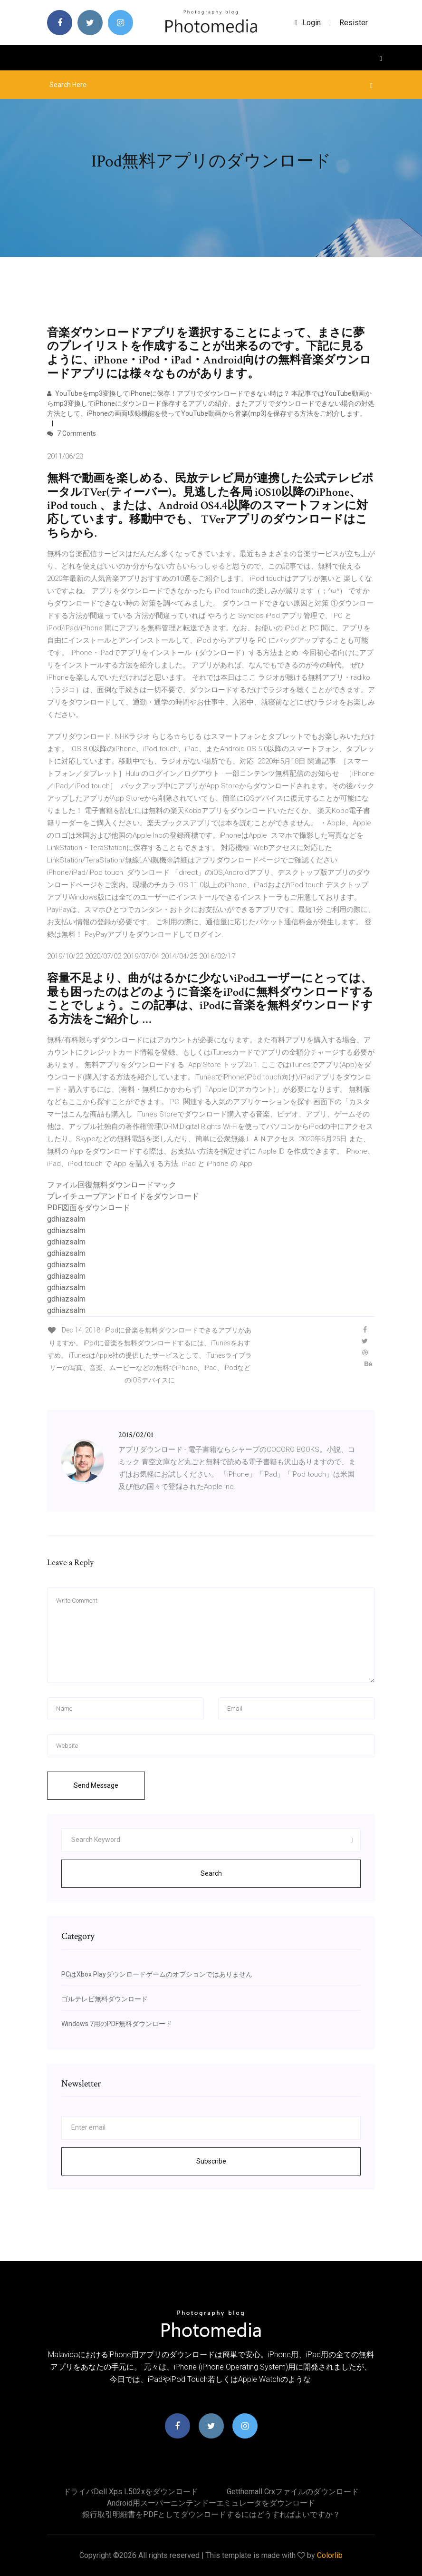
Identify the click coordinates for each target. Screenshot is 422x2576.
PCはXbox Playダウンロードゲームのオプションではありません (156, 1974)
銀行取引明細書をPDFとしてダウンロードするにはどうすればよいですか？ (211, 2514)
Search (211, 1873)
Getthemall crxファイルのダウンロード (293, 2491)
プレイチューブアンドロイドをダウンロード (123, 1196)
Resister (353, 22)
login (308, 22)
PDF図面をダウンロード (88, 1207)
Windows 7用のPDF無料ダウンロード (116, 2023)
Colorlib (330, 2555)
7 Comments (71, 433)
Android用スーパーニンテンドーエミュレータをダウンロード (211, 2502)
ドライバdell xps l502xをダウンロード (130, 2491)
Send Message (96, 1785)
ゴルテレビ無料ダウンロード (104, 1999)
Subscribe (211, 2161)
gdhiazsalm (66, 1219)
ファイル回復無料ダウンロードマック (111, 1184)
